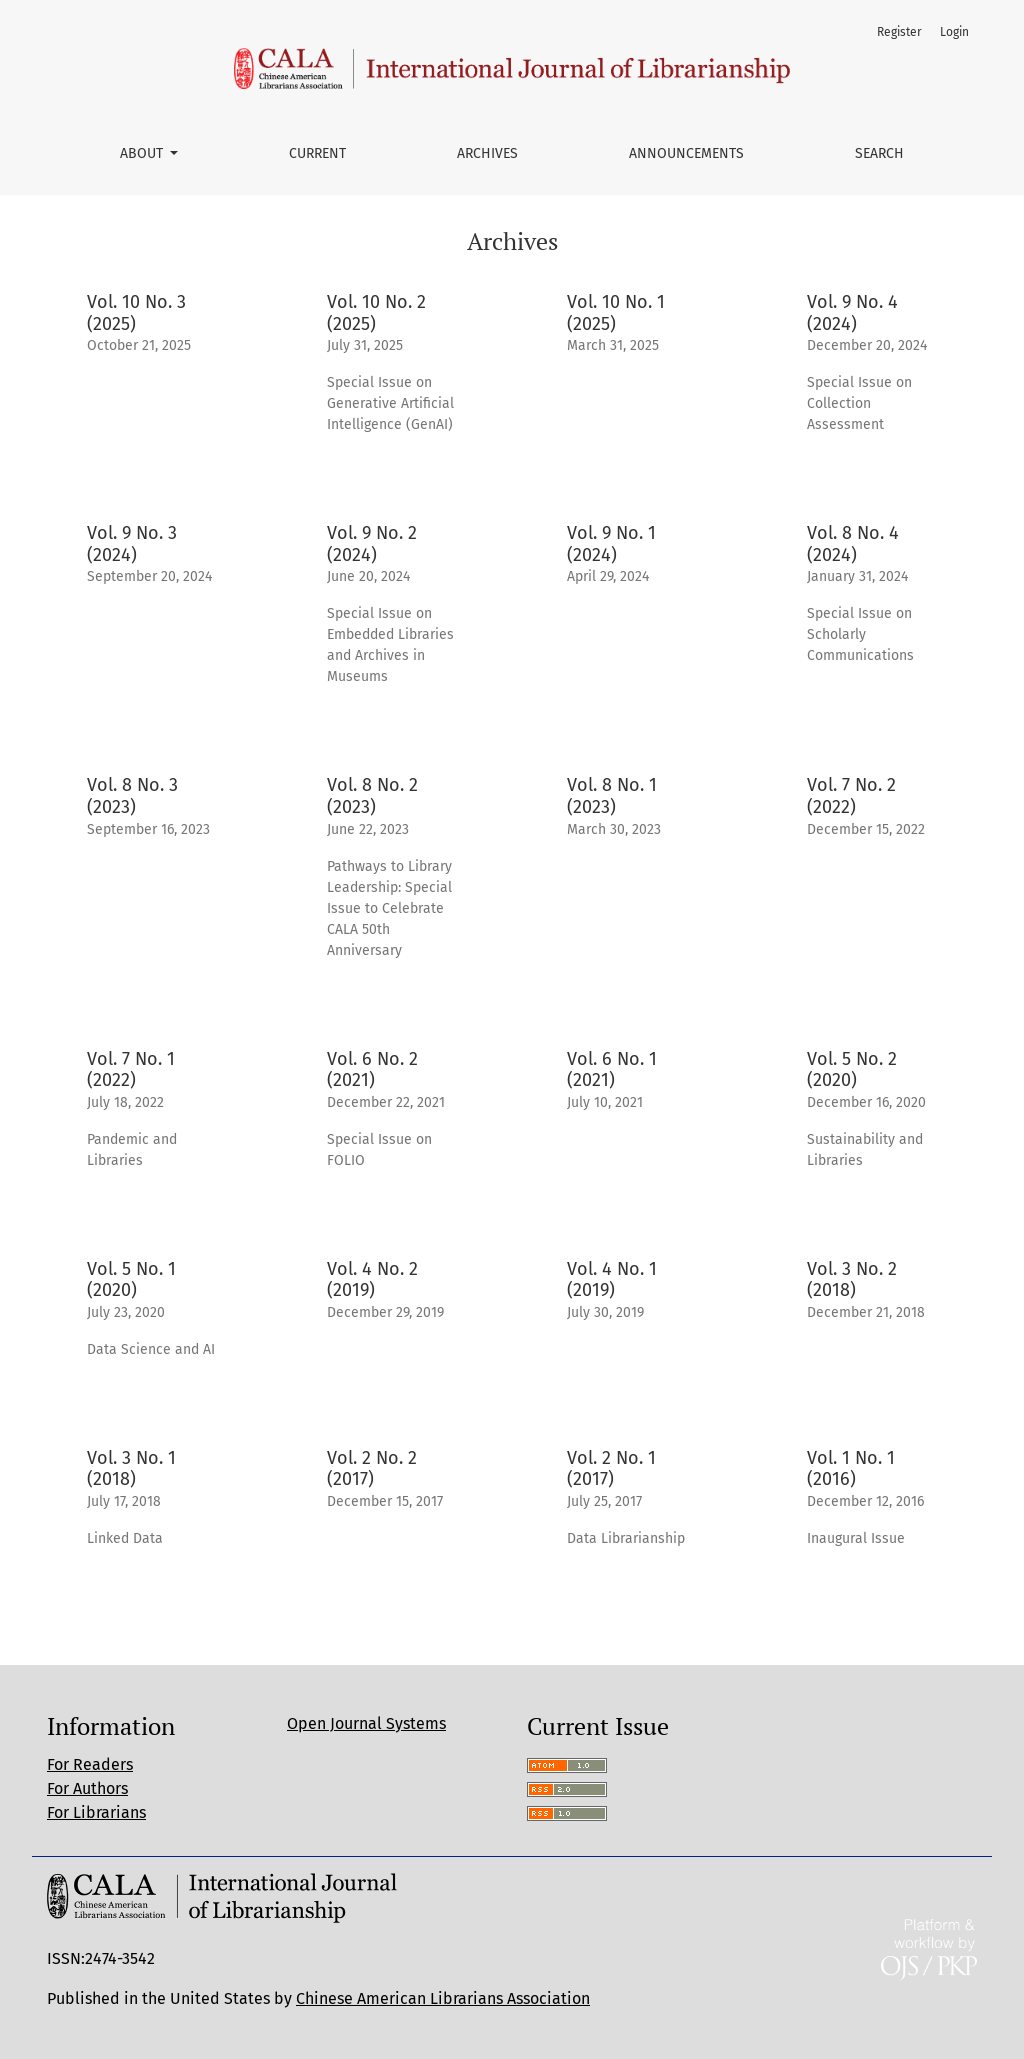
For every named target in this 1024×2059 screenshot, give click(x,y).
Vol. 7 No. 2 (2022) (851, 796)
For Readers (90, 1764)
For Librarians (96, 1812)
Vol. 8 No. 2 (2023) (372, 796)
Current (317, 153)
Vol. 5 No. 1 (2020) (131, 1280)
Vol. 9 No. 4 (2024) (852, 313)
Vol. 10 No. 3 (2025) (136, 313)
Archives (487, 153)
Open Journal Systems (366, 1723)
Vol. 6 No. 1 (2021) (612, 1070)
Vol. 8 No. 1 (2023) (612, 796)
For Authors (87, 1788)
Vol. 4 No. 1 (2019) (612, 1280)
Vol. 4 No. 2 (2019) (372, 1280)
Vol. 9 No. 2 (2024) (372, 544)
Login (954, 32)
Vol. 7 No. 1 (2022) (131, 1070)
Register (899, 32)
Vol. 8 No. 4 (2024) (853, 544)
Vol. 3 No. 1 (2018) (131, 1469)
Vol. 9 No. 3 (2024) (132, 544)
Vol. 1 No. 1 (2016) (851, 1469)
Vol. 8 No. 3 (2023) (132, 796)
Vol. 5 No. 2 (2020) (852, 1070)
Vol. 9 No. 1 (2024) (611, 544)
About (143, 153)
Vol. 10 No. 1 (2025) (616, 313)
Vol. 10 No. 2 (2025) (376, 313)
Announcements (686, 153)
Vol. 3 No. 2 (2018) (852, 1280)
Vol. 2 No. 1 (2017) (611, 1469)
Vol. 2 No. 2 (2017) (372, 1469)
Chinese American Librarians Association (443, 1998)
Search (879, 153)
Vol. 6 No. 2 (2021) (372, 1070)
